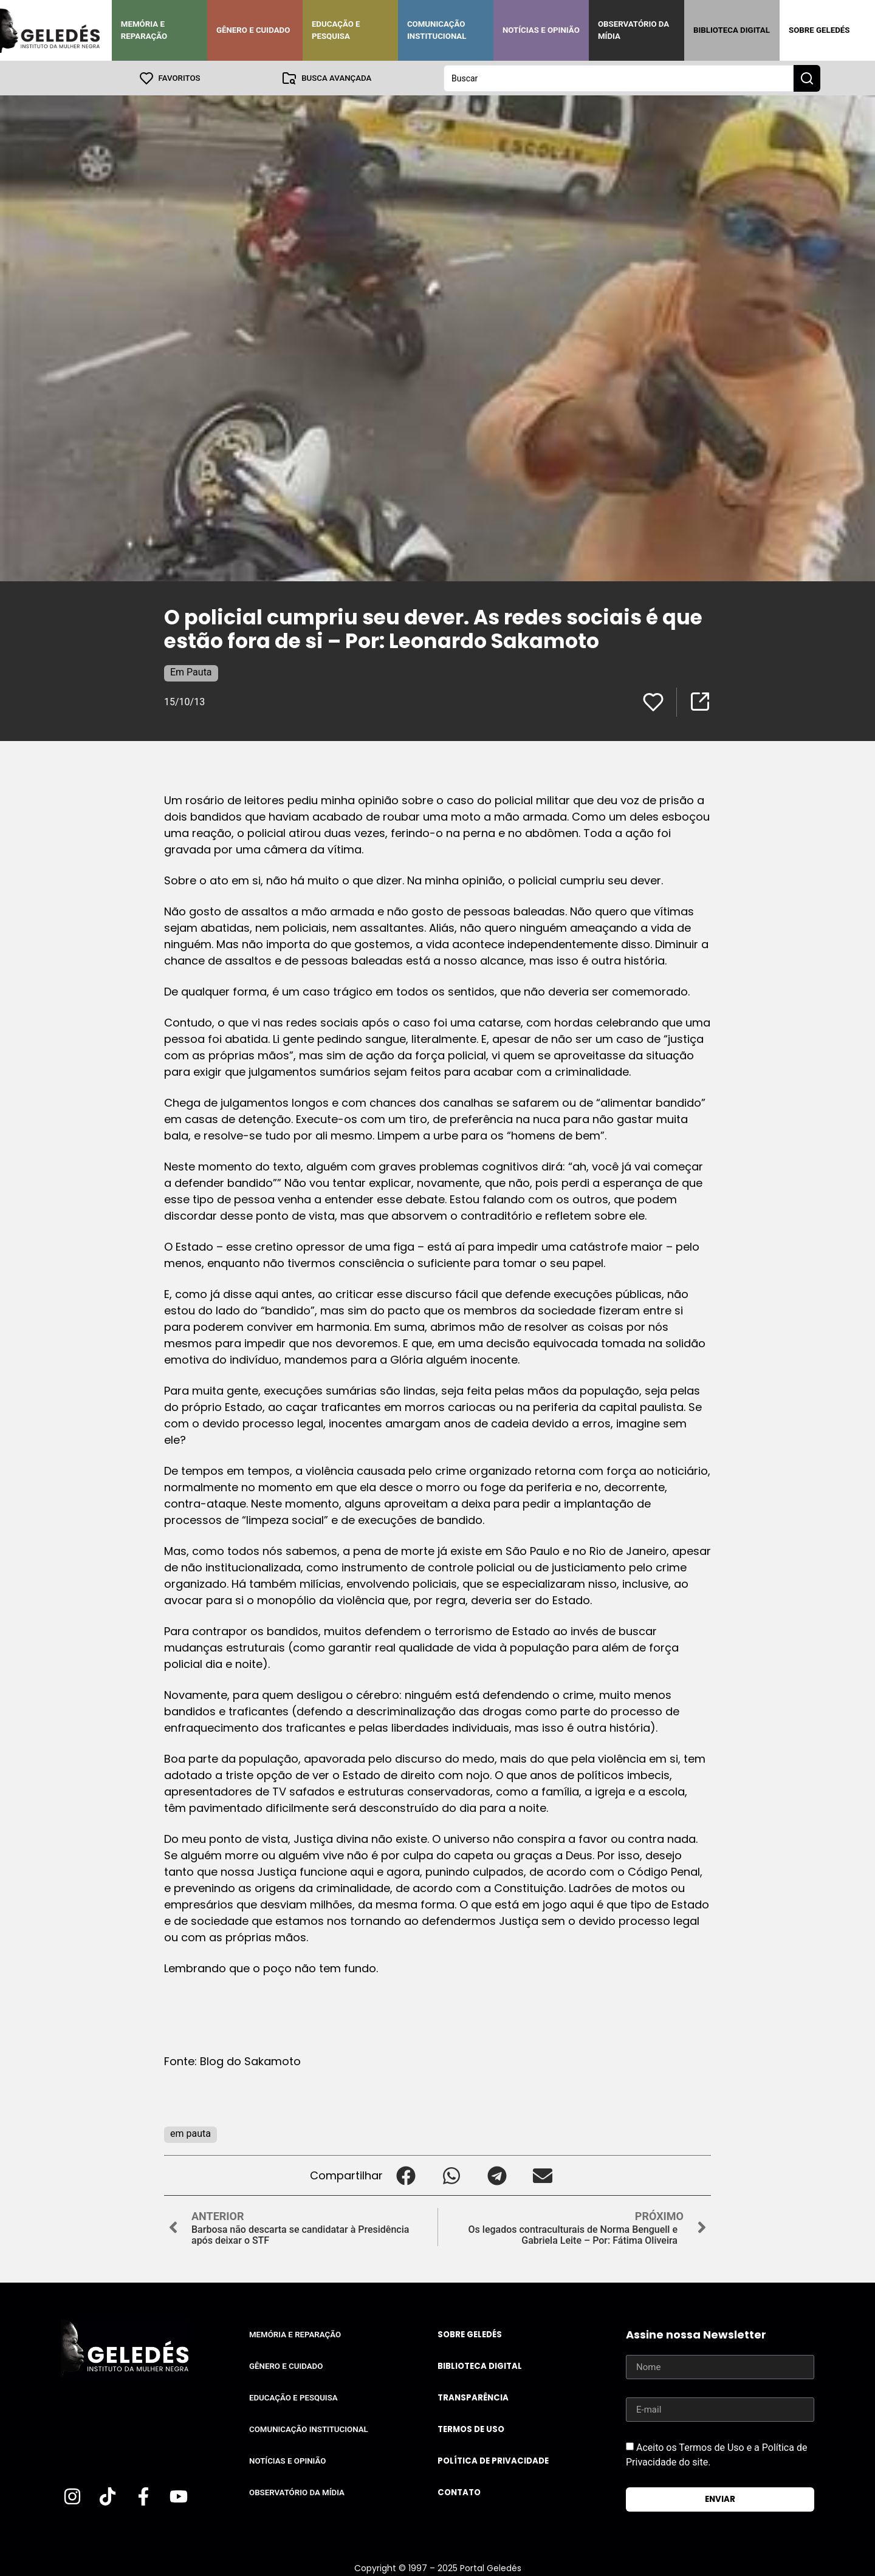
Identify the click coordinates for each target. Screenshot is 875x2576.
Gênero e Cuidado (253, 30)
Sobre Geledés (819, 30)
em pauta (190, 2133)
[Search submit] (807, 77)
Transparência (473, 2397)
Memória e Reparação (144, 30)
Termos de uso (470, 2428)
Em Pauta (191, 671)
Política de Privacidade (493, 2460)
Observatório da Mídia (633, 30)
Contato (459, 2492)
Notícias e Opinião (541, 30)
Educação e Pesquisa (336, 30)
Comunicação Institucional (437, 30)
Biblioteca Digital (731, 30)
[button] (405, 2174)
